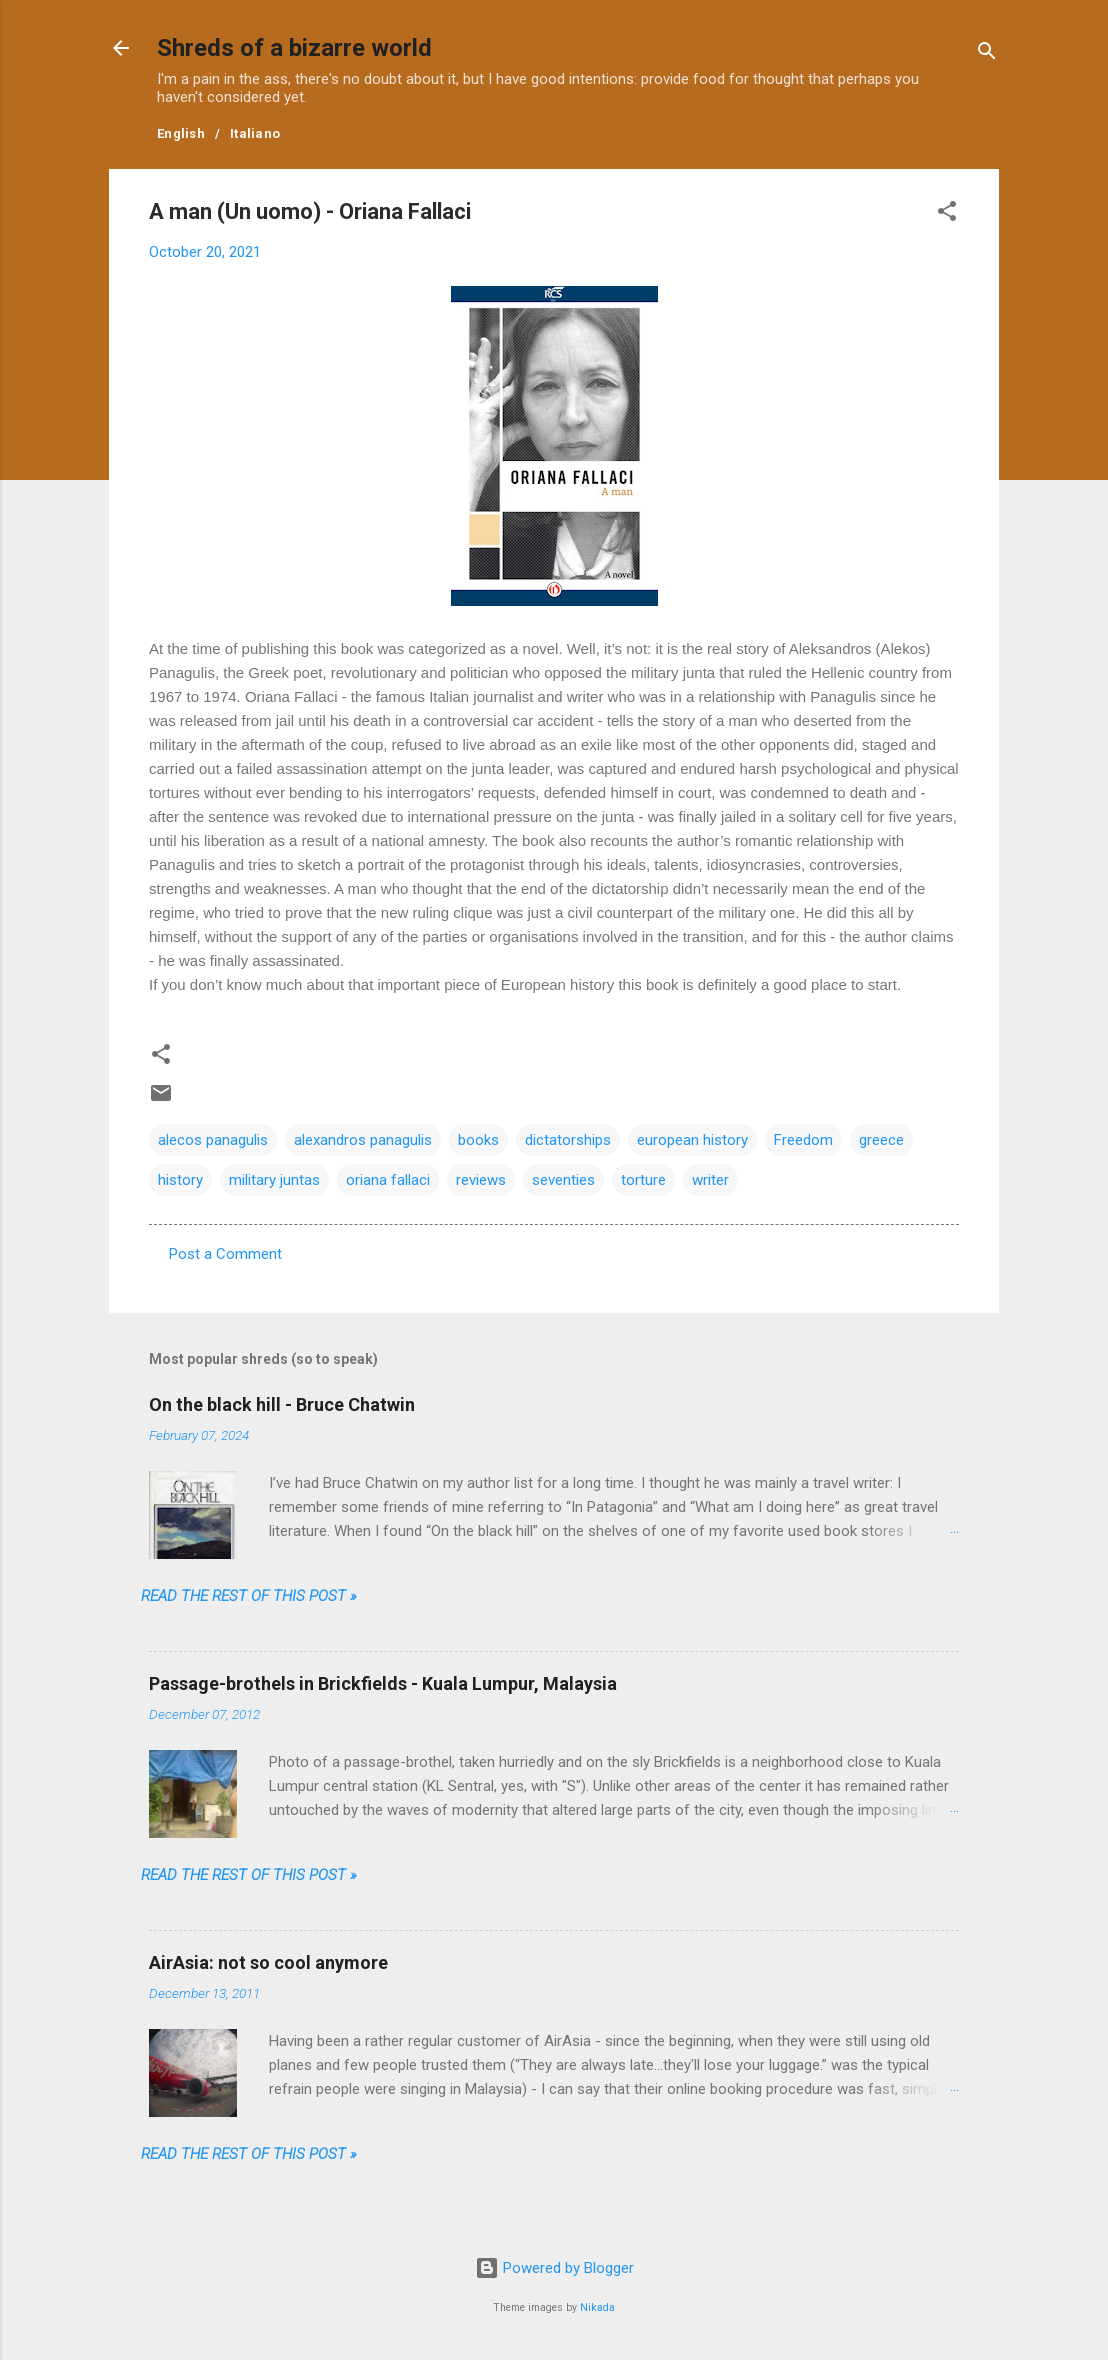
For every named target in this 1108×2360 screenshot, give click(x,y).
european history (692, 1140)
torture (643, 1180)
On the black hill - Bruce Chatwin (282, 1404)
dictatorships (568, 1140)
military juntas (274, 1180)
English (181, 133)
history (180, 1180)
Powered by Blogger (554, 2268)
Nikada (597, 2307)
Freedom (803, 1140)
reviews (481, 1180)
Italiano (255, 133)
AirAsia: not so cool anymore (268, 1962)
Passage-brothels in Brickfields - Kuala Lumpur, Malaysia (383, 1683)
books (478, 1140)
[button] (947, 214)
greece (881, 1140)
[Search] (987, 54)
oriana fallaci (388, 1180)
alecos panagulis (213, 1140)
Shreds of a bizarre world (294, 48)
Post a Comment (225, 1254)
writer (710, 1180)
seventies (563, 1180)
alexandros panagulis (363, 1140)
